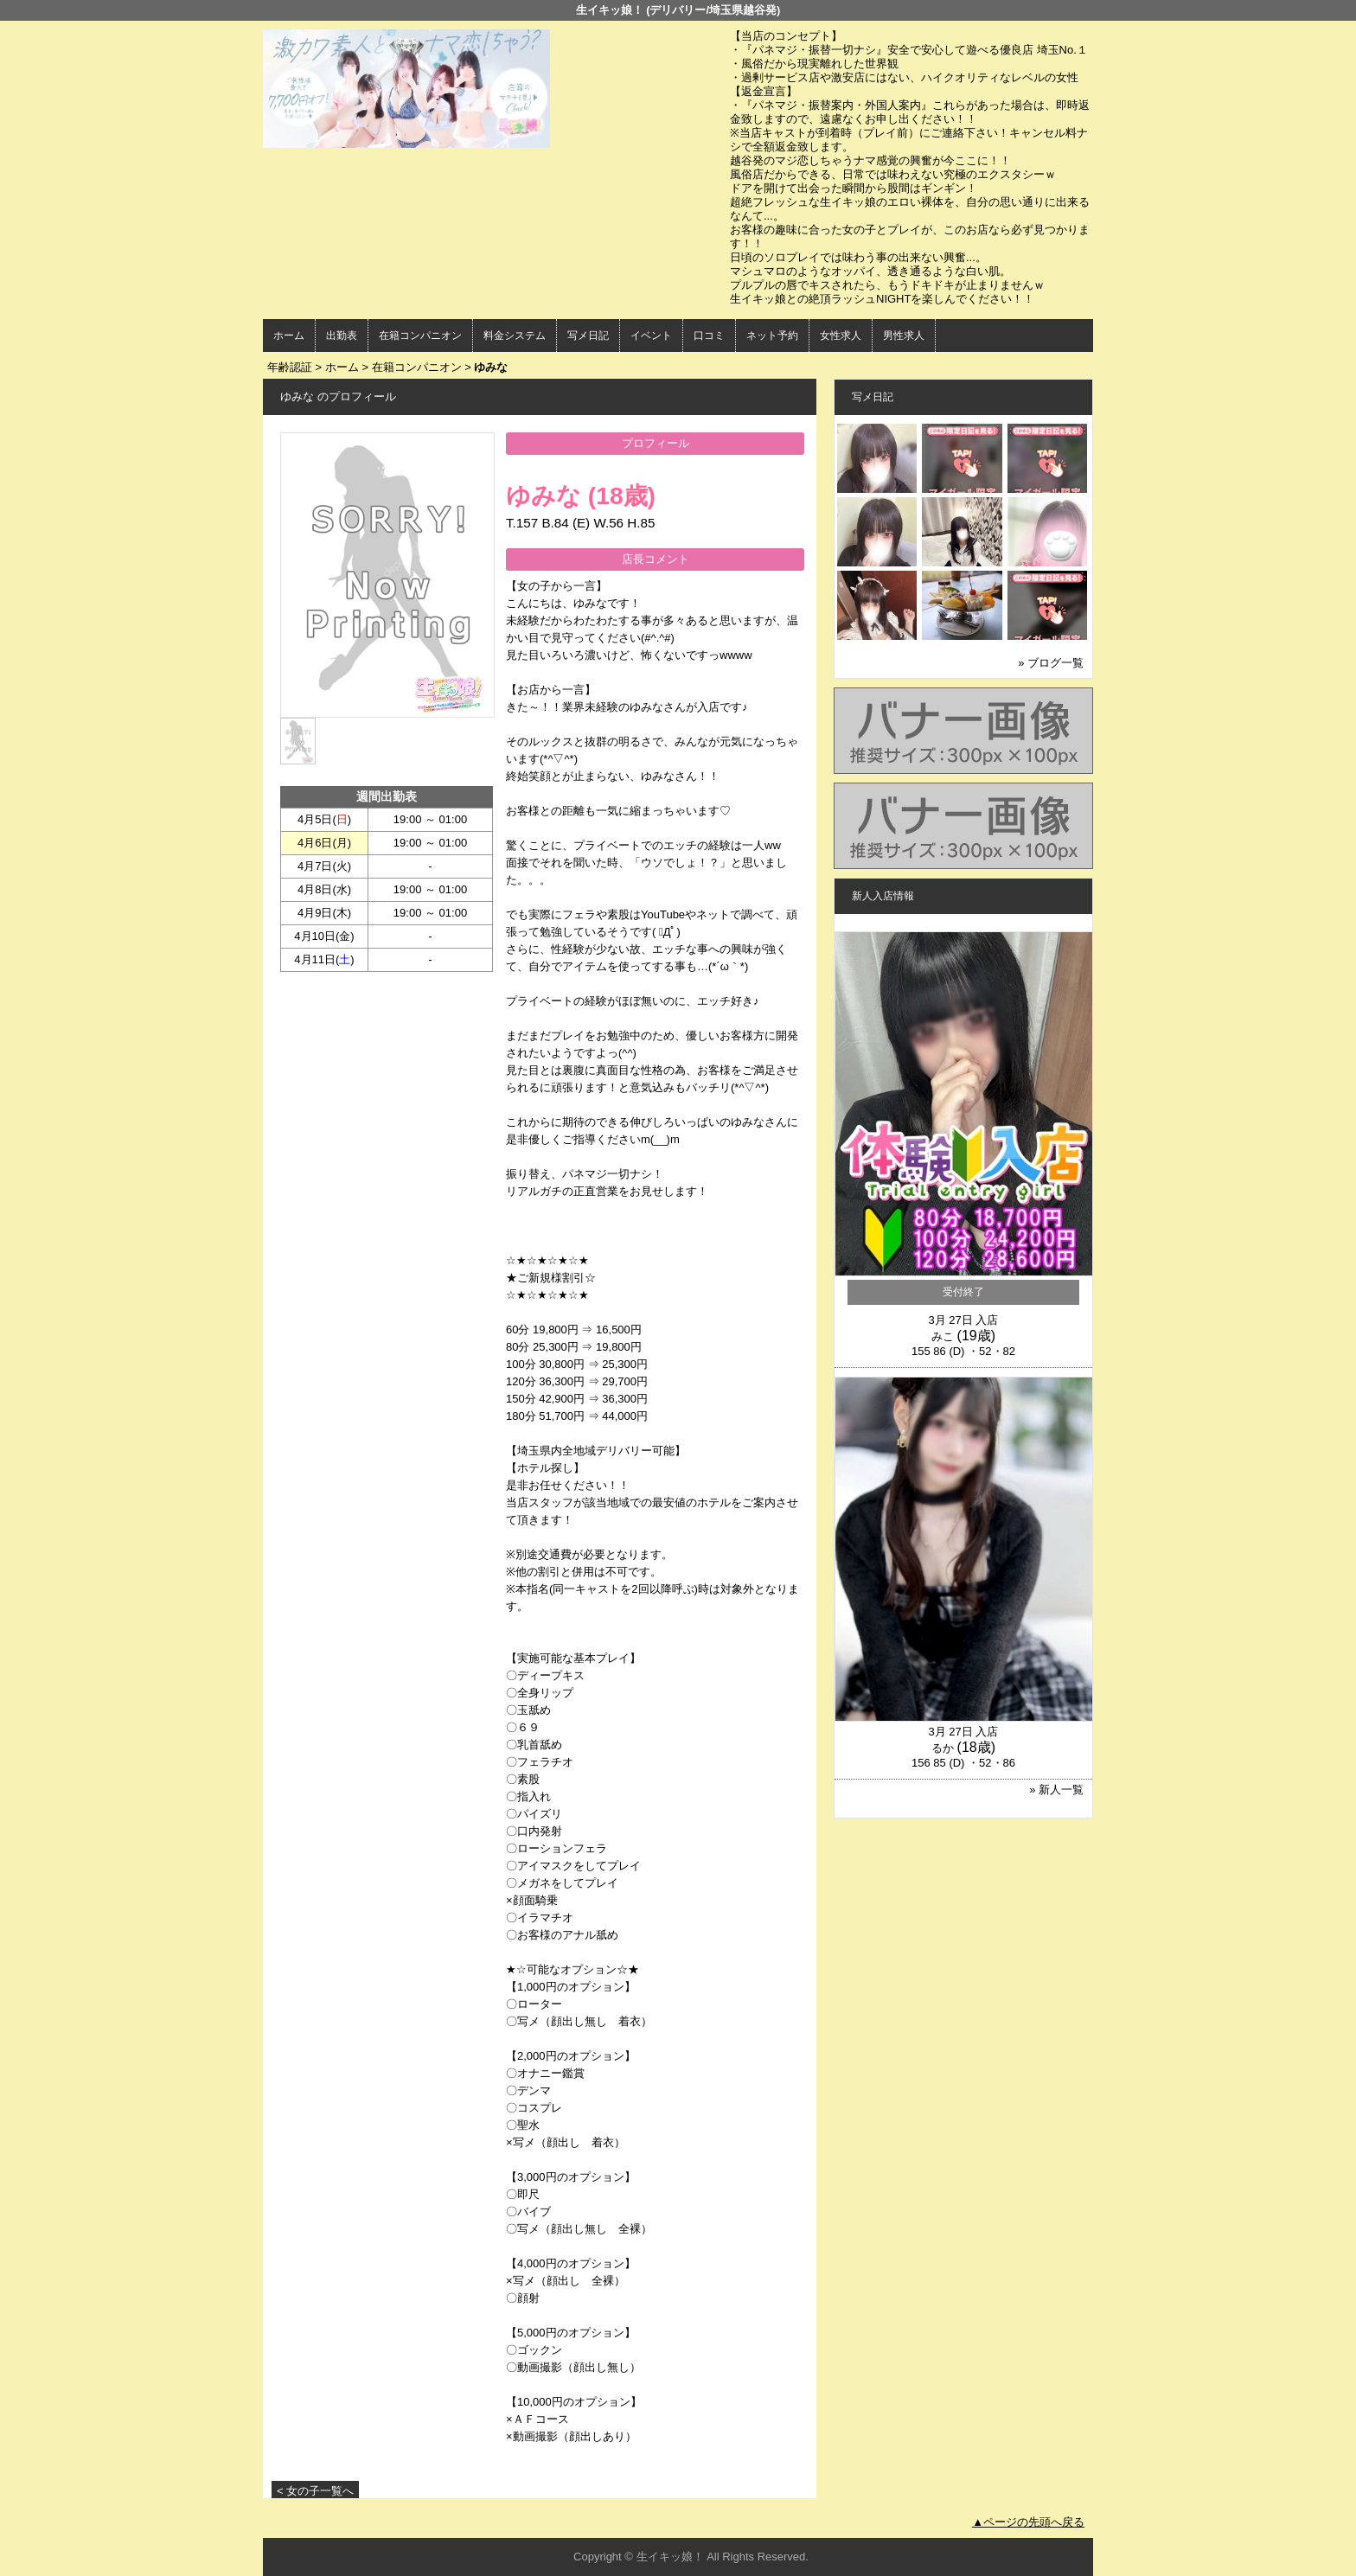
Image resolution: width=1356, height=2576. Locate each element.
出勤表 (341, 335)
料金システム (514, 335)
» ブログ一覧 (1051, 662)
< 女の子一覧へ (315, 2490)
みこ (942, 1336)
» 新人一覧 (1056, 1789)
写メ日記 (588, 335)
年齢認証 (289, 367)
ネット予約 (772, 335)
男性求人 (903, 335)
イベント (651, 335)
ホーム (288, 335)
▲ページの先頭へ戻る (1028, 2521)
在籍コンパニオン (420, 335)
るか (942, 1748)
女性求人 (840, 335)
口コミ (709, 335)
